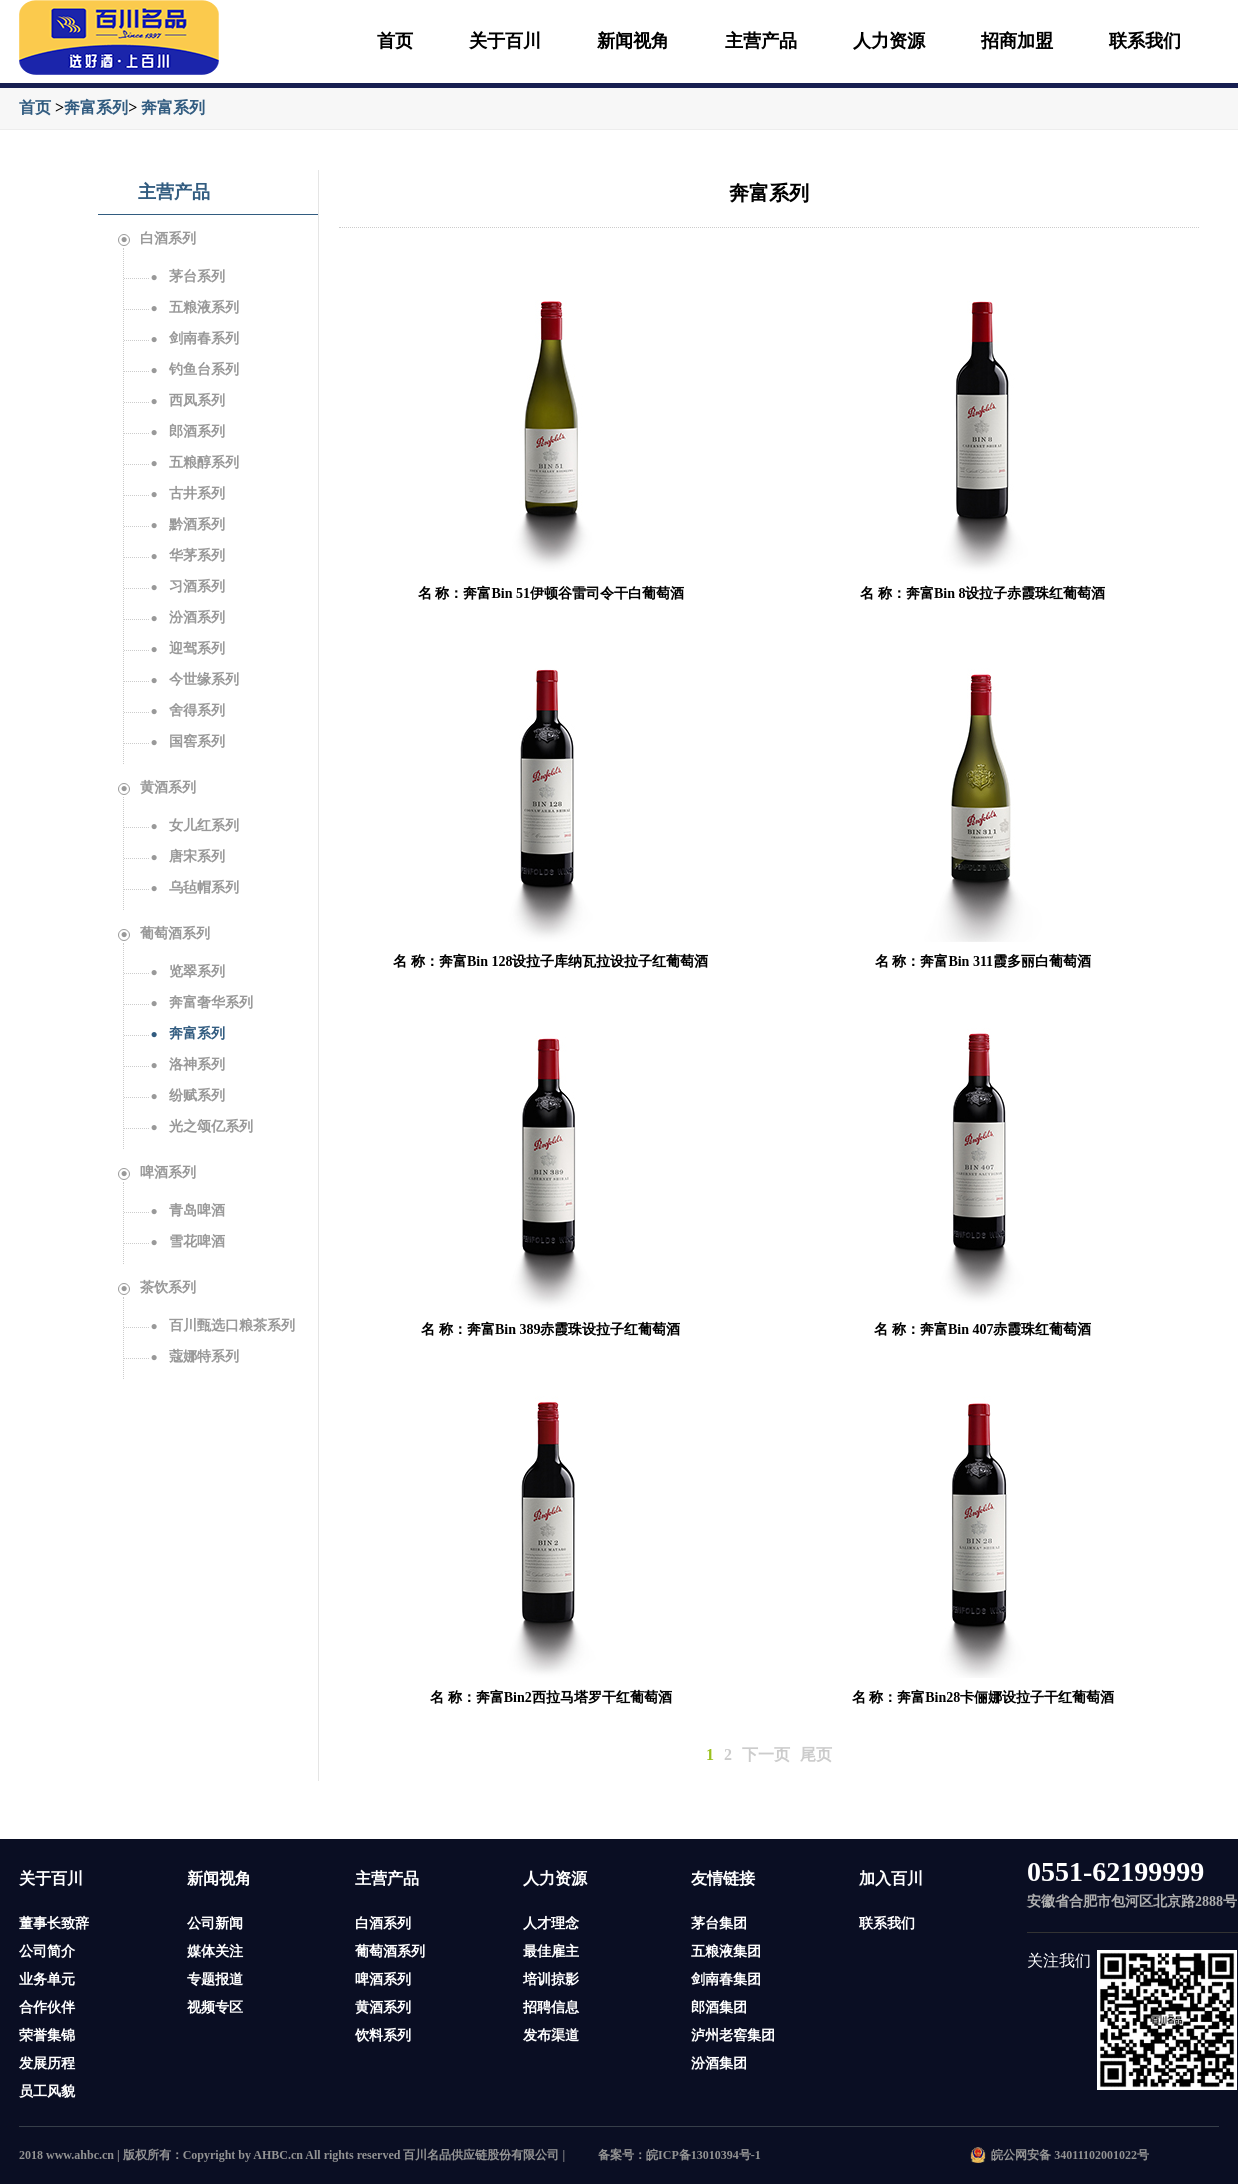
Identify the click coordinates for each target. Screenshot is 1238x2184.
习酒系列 (187, 586)
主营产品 (761, 41)
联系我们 (1145, 41)
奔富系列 (96, 107)
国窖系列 (187, 741)
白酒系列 (157, 238)
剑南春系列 (194, 338)
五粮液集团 (726, 1951)
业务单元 (47, 1979)
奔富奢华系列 (201, 1002)
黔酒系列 (187, 524)
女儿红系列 (194, 825)
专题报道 (215, 1979)
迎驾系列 (187, 648)
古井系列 (187, 493)
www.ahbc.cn (80, 2155)
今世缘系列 (194, 679)
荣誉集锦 (47, 2035)
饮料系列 (383, 2035)
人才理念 (551, 1923)
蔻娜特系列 (194, 1356)
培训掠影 (551, 1979)
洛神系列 (187, 1064)
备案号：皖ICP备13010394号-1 (679, 2155)
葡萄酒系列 (164, 933)
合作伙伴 (47, 2007)
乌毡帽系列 (194, 887)
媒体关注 (215, 1951)
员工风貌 (47, 2091)
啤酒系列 (157, 1172)
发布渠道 (551, 2035)
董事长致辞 (54, 1923)
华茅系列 (187, 555)
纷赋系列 (187, 1095)
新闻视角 (633, 41)
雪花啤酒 (187, 1241)
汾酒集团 (719, 2063)
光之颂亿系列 (201, 1126)
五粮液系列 (194, 307)
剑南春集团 (726, 1979)
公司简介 (47, 1951)
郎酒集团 (719, 2007)
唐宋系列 (187, 856)
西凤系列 (187, 400)
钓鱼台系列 (194, 369)
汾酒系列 (187, 617)
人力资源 (889, 41)
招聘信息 (551, 2007)
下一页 (766, 1754)
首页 (395, 41)
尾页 (816, 1754)
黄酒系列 (157, 787)
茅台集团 (719, 1923)
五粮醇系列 (194, 462)
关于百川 (505, 41)
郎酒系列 (187, 431)
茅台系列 (187, 276)
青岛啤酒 (187, 1210)
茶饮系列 (157, 1287)
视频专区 (215, 2007)
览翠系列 (187, 971)
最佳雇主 (551, 1951)
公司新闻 (215, 1923)
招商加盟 (1017, 41)
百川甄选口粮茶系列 (222, 1325)
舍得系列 (187, 710)
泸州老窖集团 (733, 2035)
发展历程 (47, 2063)
